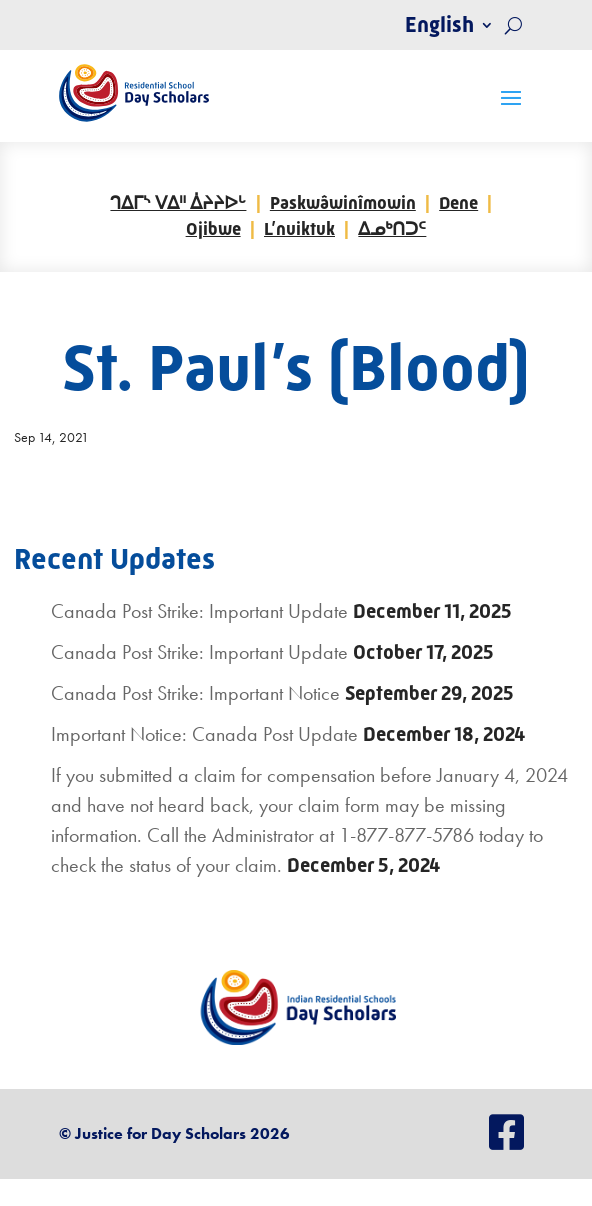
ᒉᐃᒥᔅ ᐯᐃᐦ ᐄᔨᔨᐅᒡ (178, 203)
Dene (458, 203)
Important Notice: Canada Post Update (204, 734)
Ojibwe (213, 229)
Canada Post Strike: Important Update (199, 611)
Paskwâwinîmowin (343, 203)
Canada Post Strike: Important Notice (195, 693)
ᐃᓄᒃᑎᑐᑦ (392, 229)
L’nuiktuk (299, 229)
